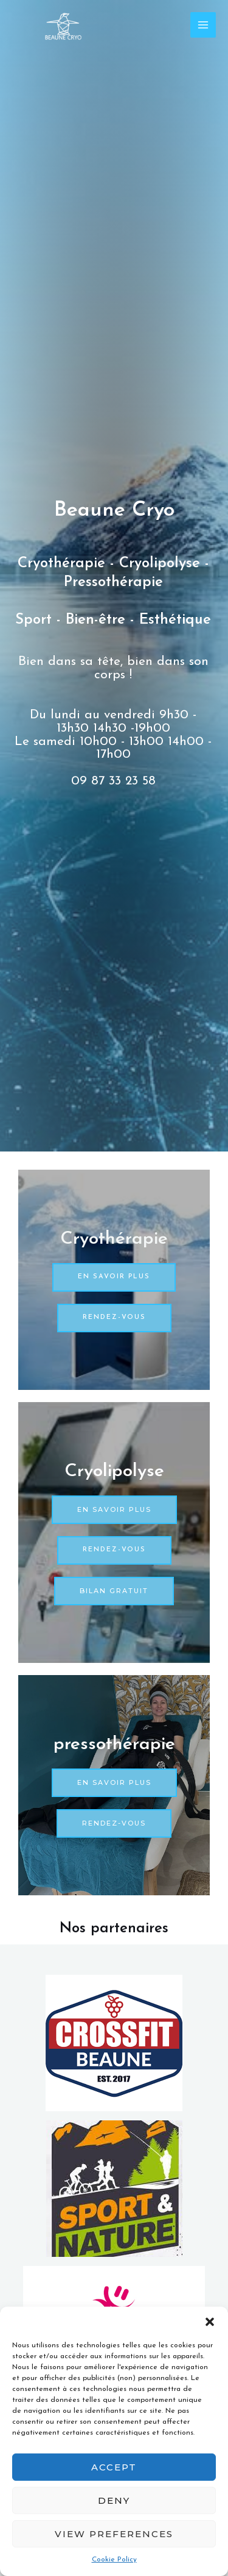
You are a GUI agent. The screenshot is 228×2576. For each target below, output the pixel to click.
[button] (210, 2322)
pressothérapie (114, 1744)
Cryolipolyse (114, 1471)
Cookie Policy (114, 2559)
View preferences (114, 2534)
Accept (114, 2467)
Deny (114, 2500)
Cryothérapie (114, 1239)
